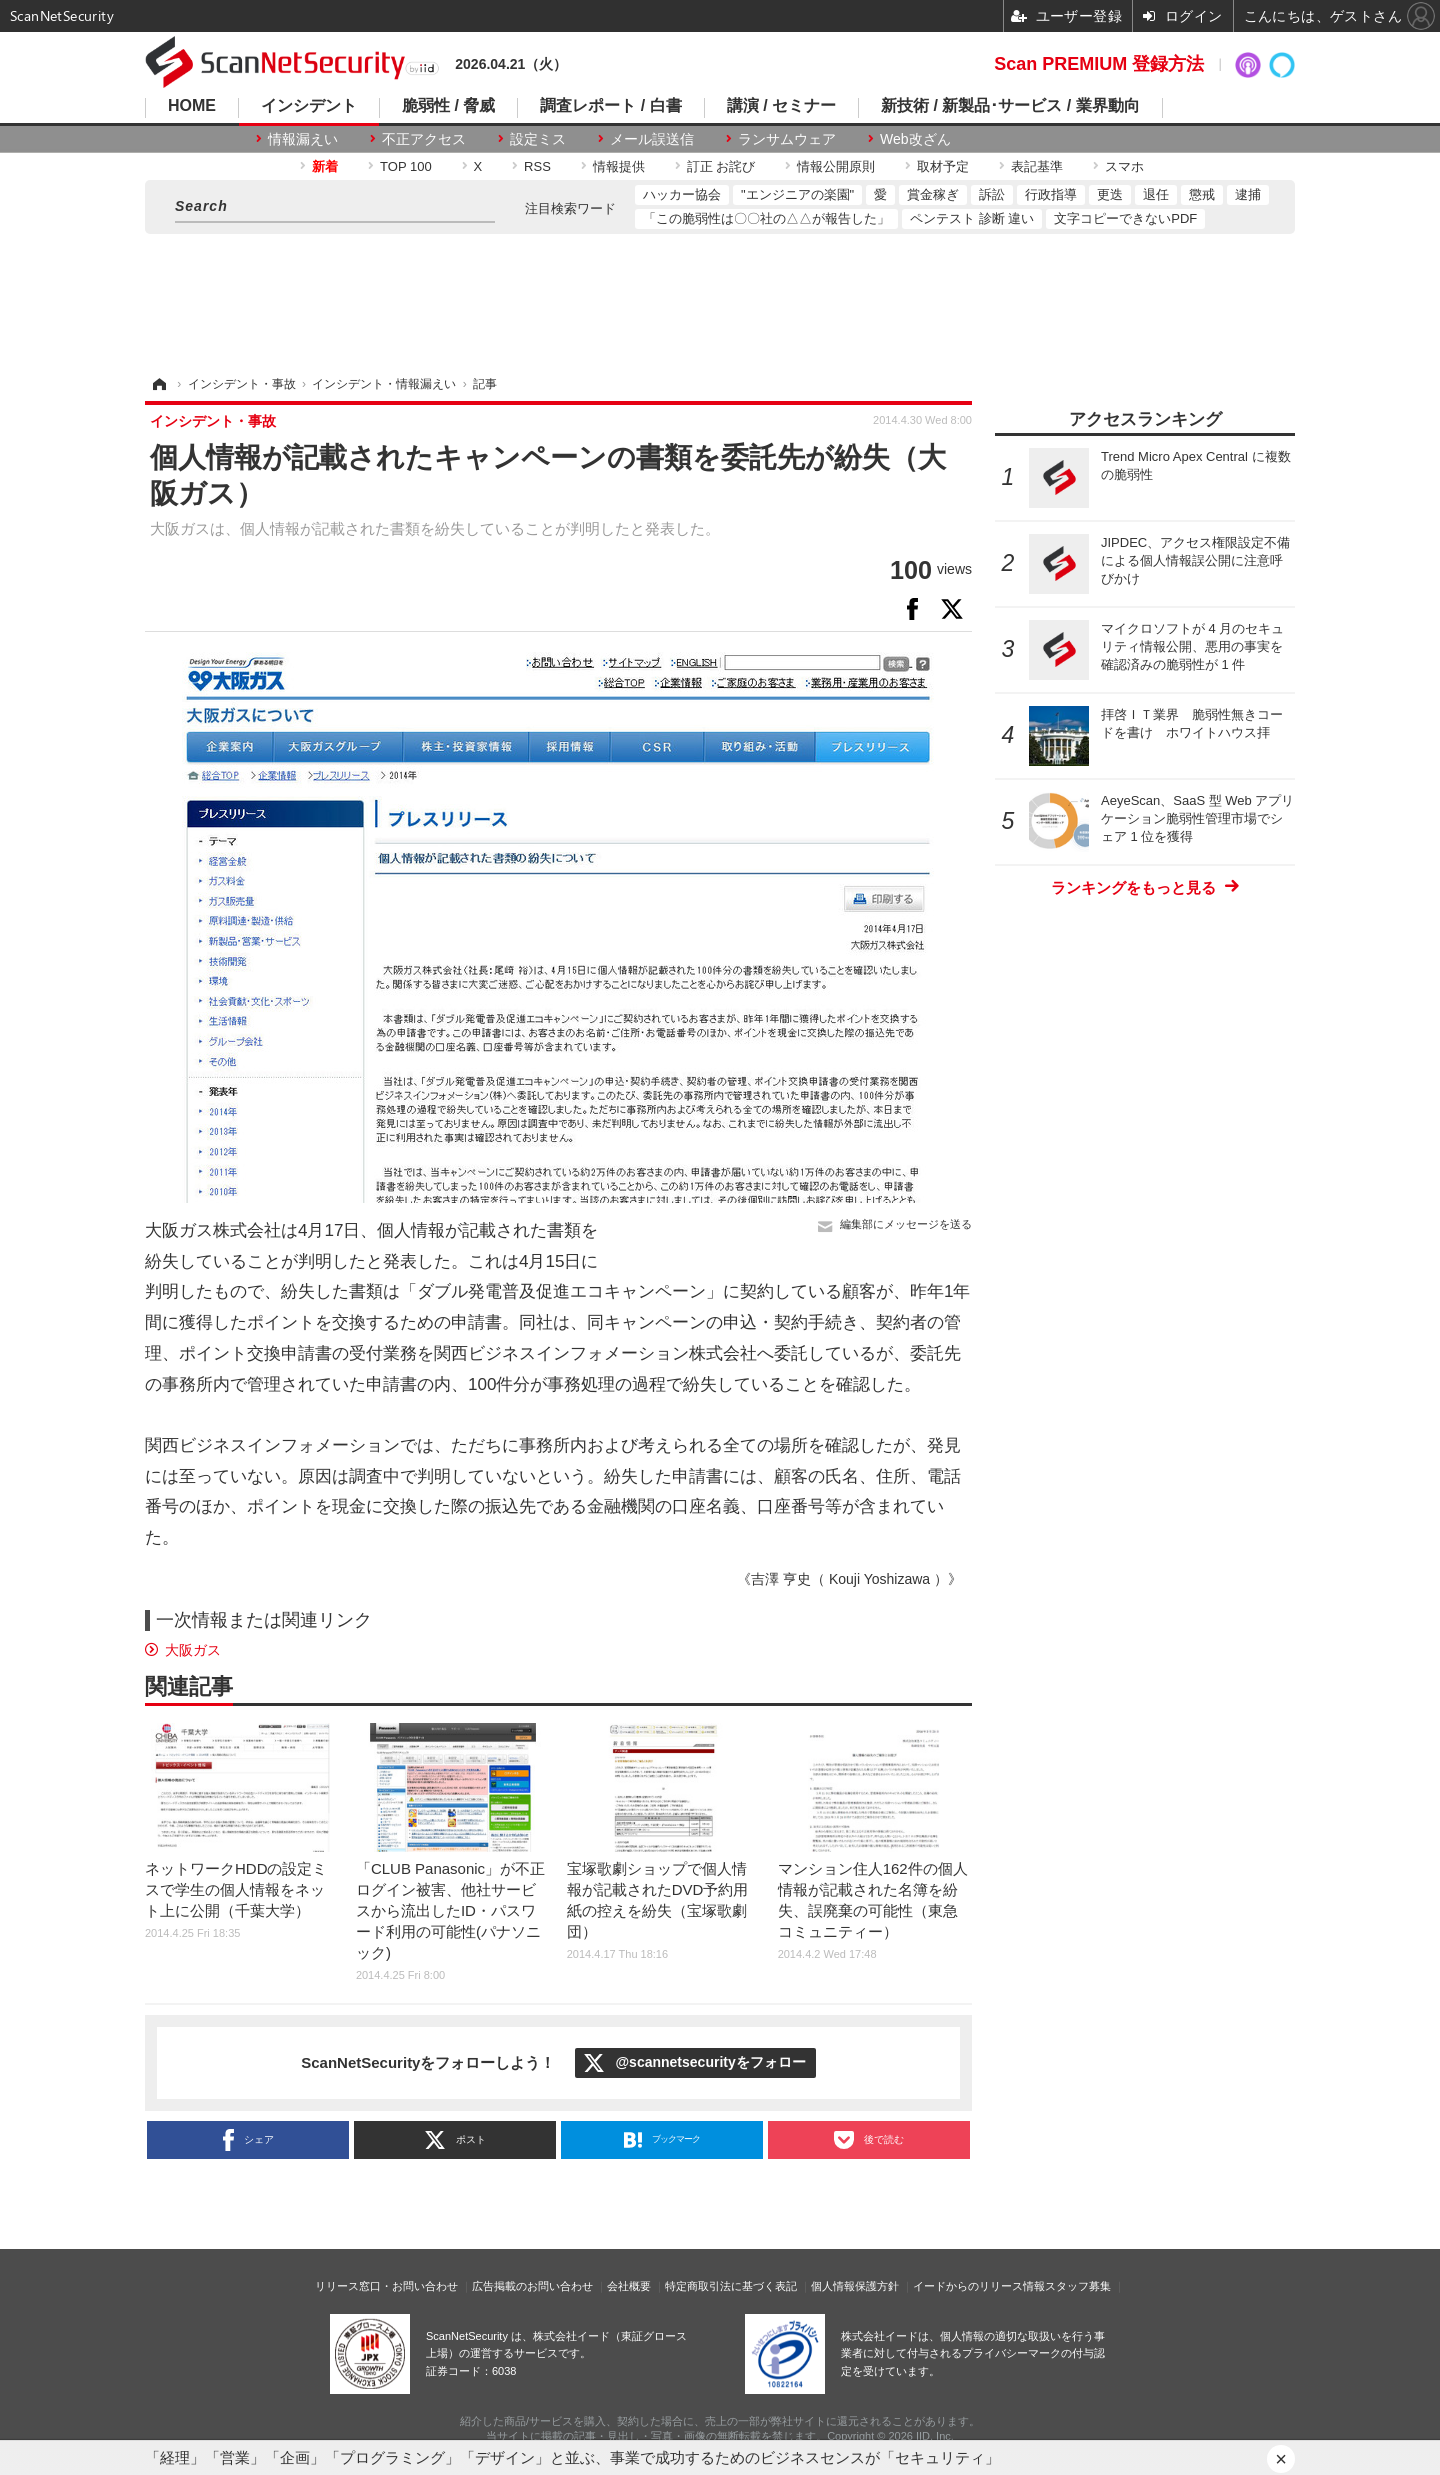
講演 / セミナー (781, 106)
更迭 (1110, 194)
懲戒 (1202, 194)
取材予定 (943, 166)
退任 (1156, 194)
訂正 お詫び (721, 166)
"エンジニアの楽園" (797, 194)
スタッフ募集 (1078, 2286)
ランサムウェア (787, 139)
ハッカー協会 (682, 194)
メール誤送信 (652, 139)
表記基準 (1037, 166)
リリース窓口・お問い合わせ (386, 2286)
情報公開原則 (836, 166)
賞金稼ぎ (933, 194)
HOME (192, 106)
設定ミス (538, 139)
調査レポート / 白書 (610, 106)
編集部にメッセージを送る (906, 1224)
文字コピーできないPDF (1125, 218)
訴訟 (992, 194)
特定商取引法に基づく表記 (731, 2286)
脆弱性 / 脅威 (448, 106)
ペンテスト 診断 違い (972, 218)
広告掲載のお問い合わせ (532, 2286)
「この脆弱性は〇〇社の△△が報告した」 (766, 218)
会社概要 (629, 2286)
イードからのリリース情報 (979, 2286)
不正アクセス (424, 139)
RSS (537, 166)
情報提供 (619, 166)
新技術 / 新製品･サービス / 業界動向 (1010, 106)
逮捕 (1248, 194)
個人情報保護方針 (855, 2286)
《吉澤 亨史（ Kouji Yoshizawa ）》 (849, 1579)
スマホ (1124, 166)
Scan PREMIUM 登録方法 (1099, 64)
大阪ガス (193, 1650)
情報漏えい (303, 139)
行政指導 (1051, 194)
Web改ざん (915, 139)
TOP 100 (406, 166)
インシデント (309, 106)
